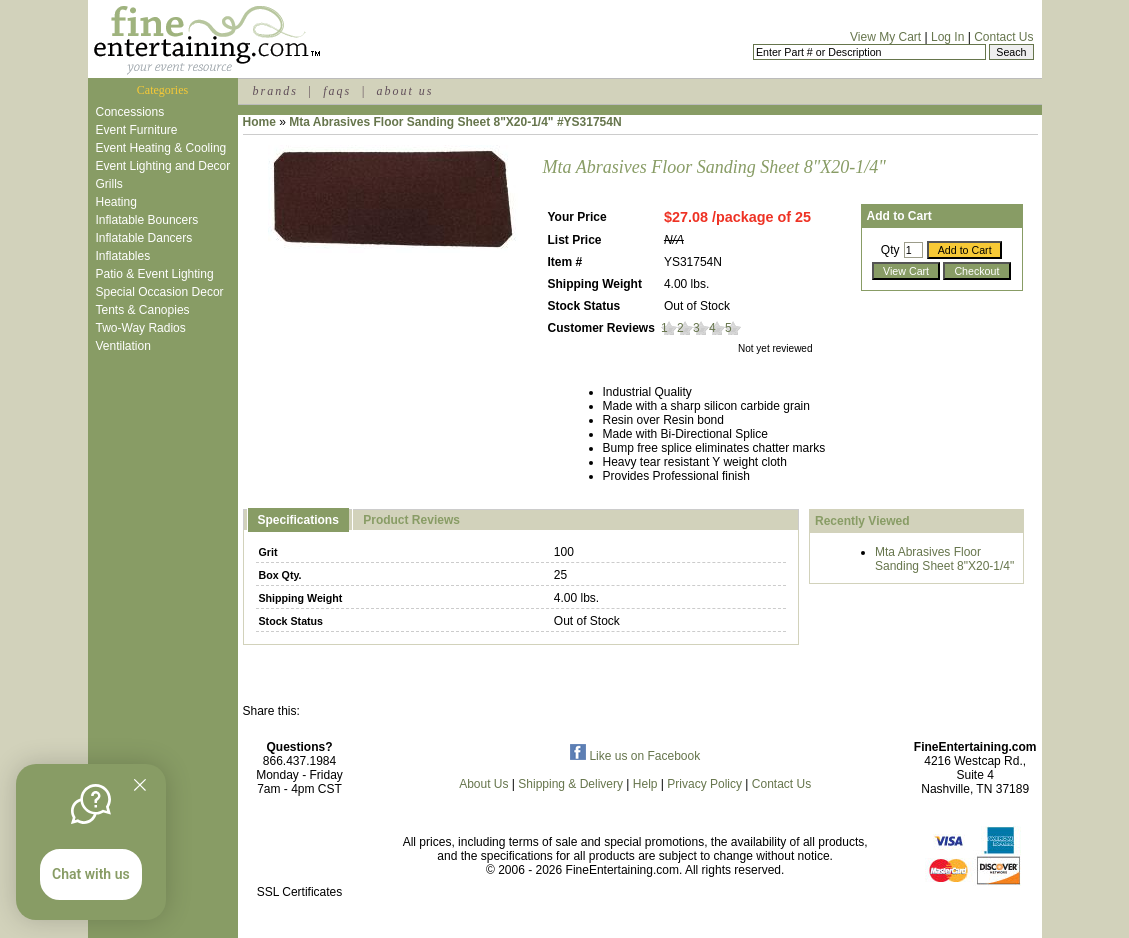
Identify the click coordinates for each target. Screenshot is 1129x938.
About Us (483, 784)
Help (645, 784)
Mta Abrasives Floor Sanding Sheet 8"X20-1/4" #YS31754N (455, 122)
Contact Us (1003, 37)
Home (259, 122)
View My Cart (885, 37)
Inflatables (123, 256)
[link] (300, 849)
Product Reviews (411, 520)
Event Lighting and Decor (163, 166)
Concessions (130, 112)
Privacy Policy (704, 784)
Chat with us (91, 874)
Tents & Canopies (143, 310)
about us (404, 91)
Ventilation (123, 346)
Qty (890, 250)
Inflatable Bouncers (147, 220)
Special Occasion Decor (160, 292)
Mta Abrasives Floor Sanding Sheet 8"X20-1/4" (944, 559)
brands (275, 91)
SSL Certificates (300, 892)
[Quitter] (140, 785)
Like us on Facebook (635, 756)
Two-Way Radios (141, 328)
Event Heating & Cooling (161, 148)
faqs (337, 91)
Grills (109, 184)
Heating (116, 202)
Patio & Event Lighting (155, 274)
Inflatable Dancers (144, 238)
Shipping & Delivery (570, 784)
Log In (947, 37)
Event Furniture (137, 130)
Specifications (298, 520)
